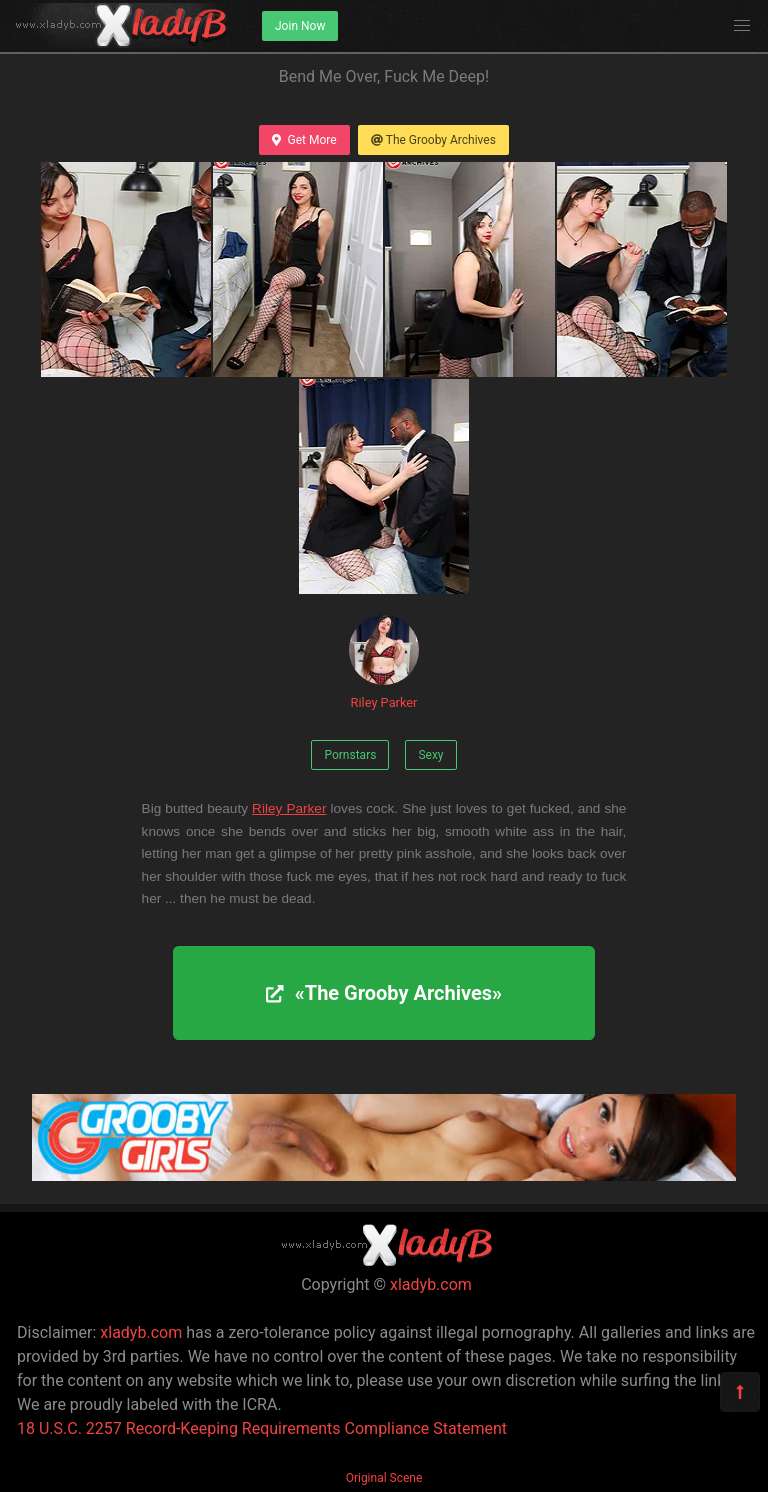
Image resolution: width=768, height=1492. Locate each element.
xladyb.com (431, 1284)
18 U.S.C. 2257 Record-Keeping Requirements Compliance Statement (262, 1428)
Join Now (300, 26)
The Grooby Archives (433, 140)
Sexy (430, 755)
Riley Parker (384, 662)
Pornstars (350, 755)
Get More (304, 140)
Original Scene (384, 1478)
